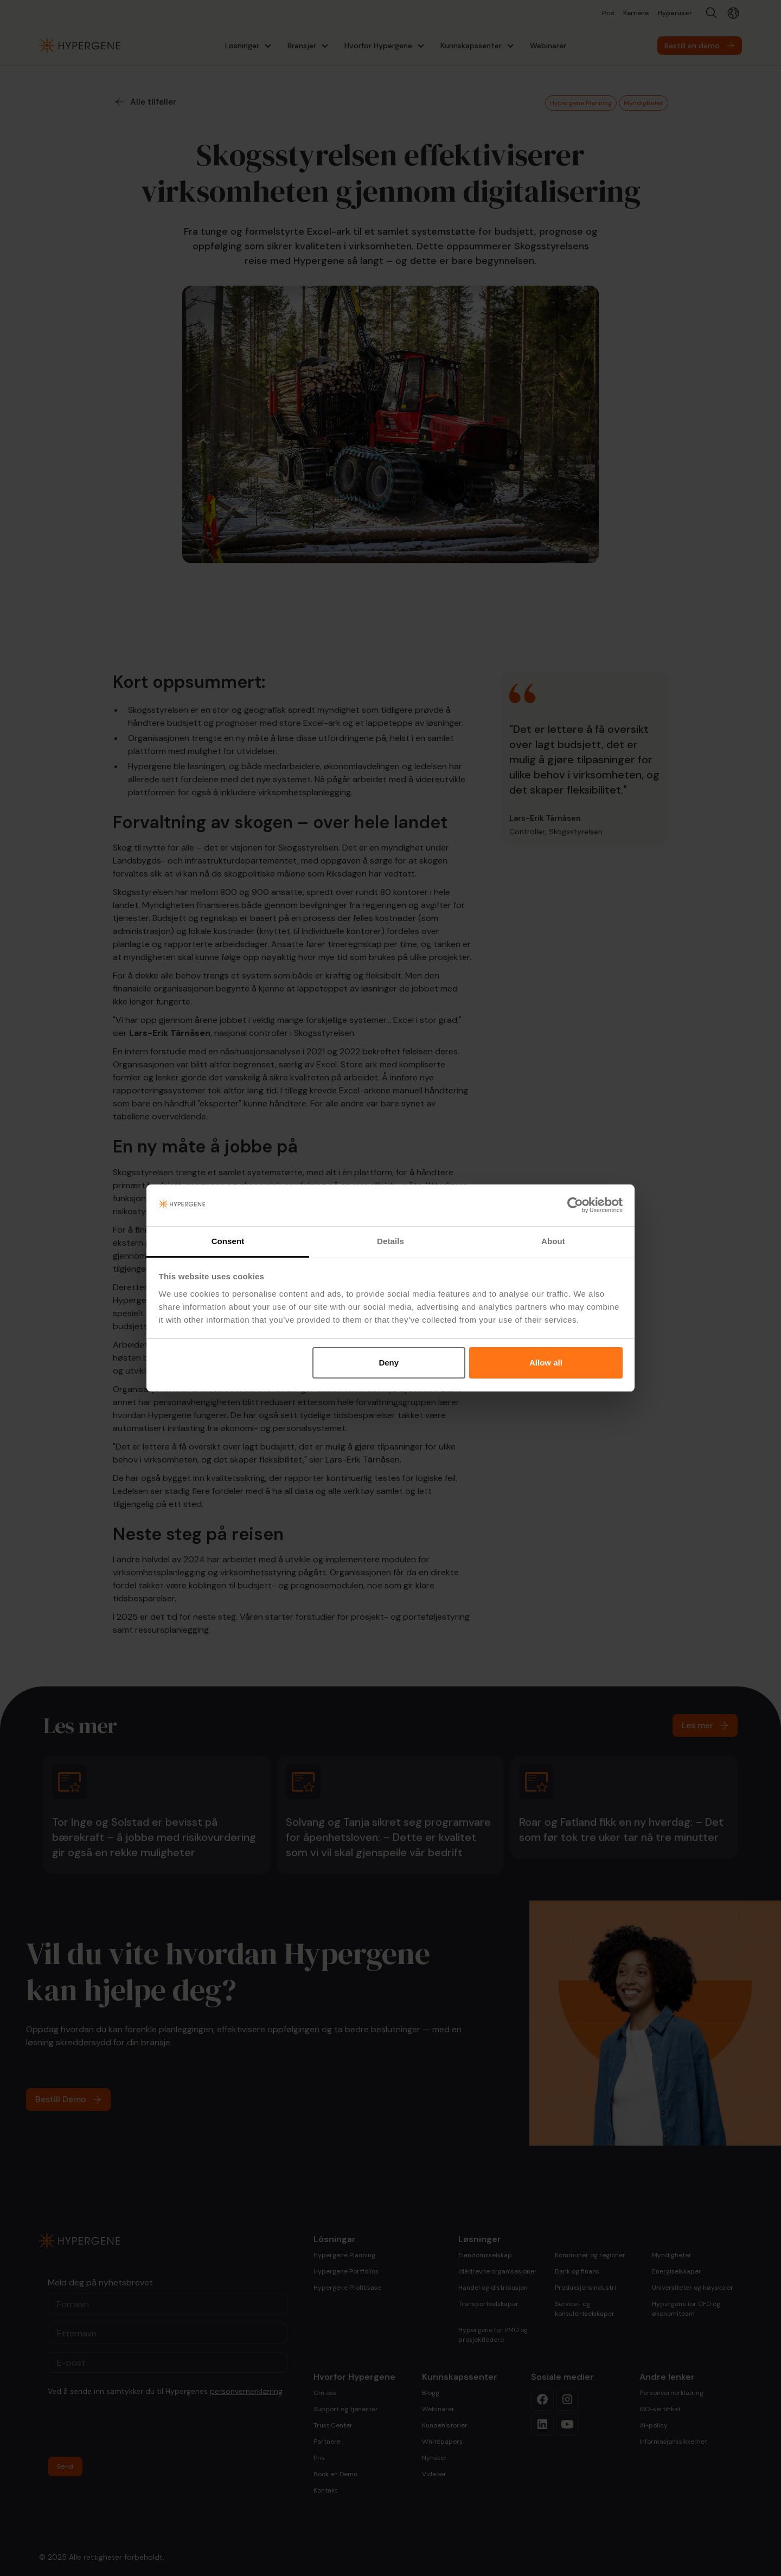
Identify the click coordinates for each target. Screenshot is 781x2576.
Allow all (545, 1362)
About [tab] (553, 1241)
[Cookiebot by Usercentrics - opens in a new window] (575, 1205)
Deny (389, 1362)
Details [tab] (390, 1241)
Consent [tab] (228, 1241)
